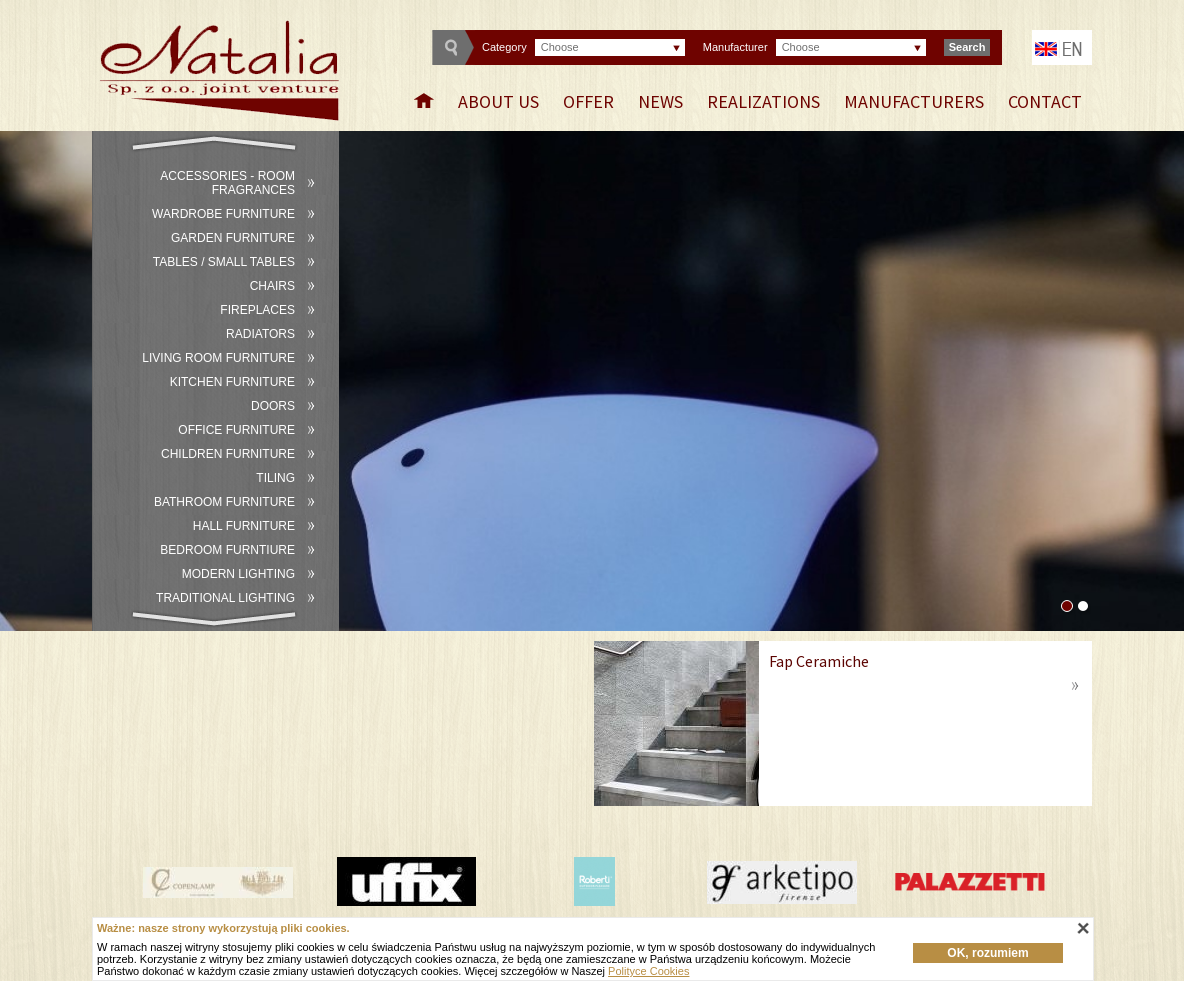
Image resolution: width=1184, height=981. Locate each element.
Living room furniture (218, 358)
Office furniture (236, 430)
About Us (498, 101)
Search (967, 47)
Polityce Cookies (648, 971)
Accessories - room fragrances (227, 183)
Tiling (275, 478)
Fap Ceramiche (819, 661)
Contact (1045, 101)
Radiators (260, 334)
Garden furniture (233, 238)
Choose (560, 47)
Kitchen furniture (232, 382)
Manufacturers (914, 101)
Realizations (763, 101)
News (660, 101)
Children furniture (228, 454)
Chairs (272, 286)
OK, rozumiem (987, 953)
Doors (273, 406)
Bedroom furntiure (227, 550)
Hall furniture (244, 526)
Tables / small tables (224, 262)
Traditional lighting (225, 598)
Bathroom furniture (224, 502)
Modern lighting (238, 574)
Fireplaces (257, 310)
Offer (588, 101)
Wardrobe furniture (223, 214)
